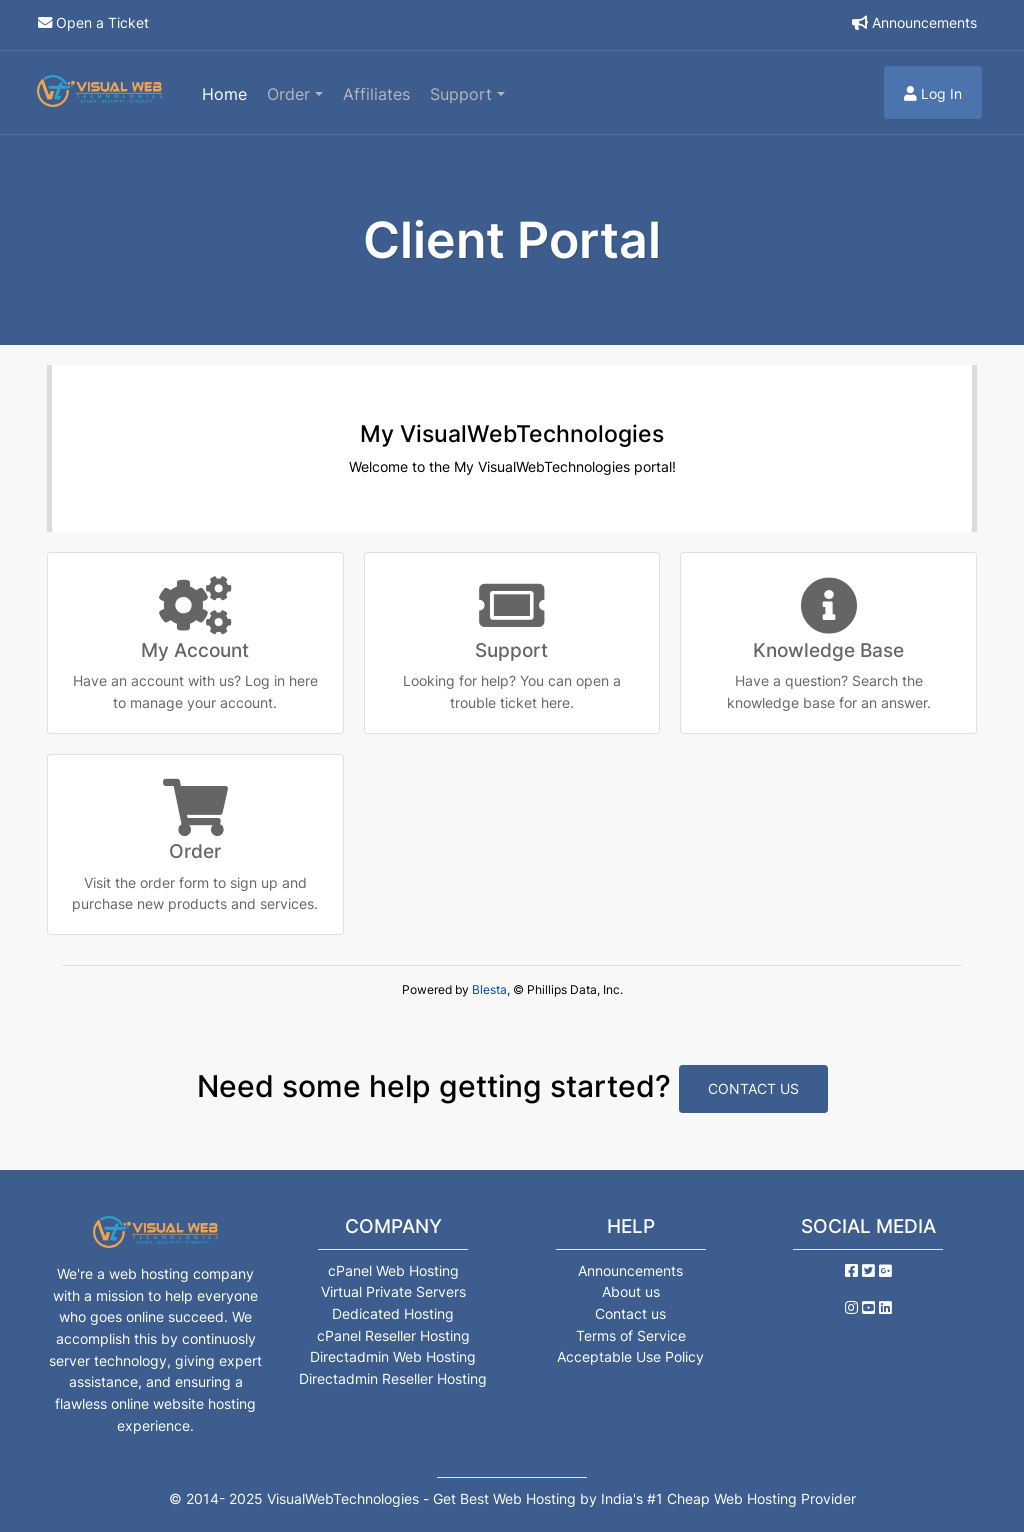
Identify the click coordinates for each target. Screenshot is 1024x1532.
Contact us (630, 1313)
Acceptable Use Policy (630, 1356)
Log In (933, 93)
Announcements (924, 22)
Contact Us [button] (753, 1088)
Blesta (489, 989)
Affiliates (376, 94)
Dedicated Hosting (393, 1313)
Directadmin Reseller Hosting (393, 1378)
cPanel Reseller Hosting (393, 1335)
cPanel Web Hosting (393, 1270)
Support (463, 94)
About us (631, 1291)
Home (224, 94)
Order (291, 94)
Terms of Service (631, 1335)
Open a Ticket (102, 22)
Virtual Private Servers (393, 1291)
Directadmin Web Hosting (393, 1356)
